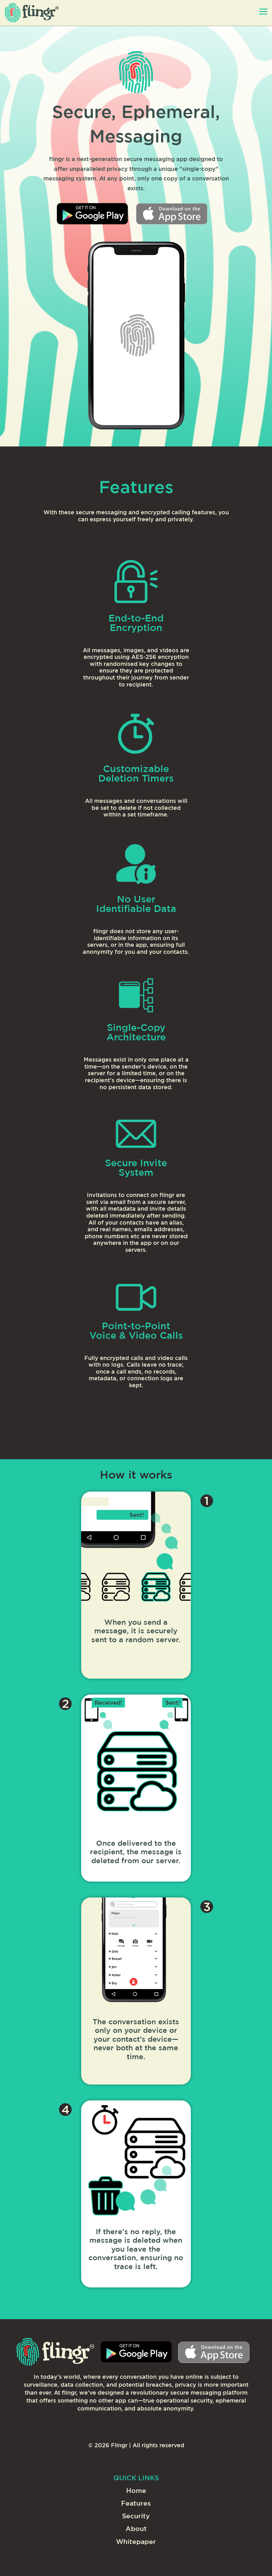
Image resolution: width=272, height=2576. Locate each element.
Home (136, 2491)
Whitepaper (136, 2542)
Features (136, 2504)
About (136, 2529)
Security (136, 2516)
